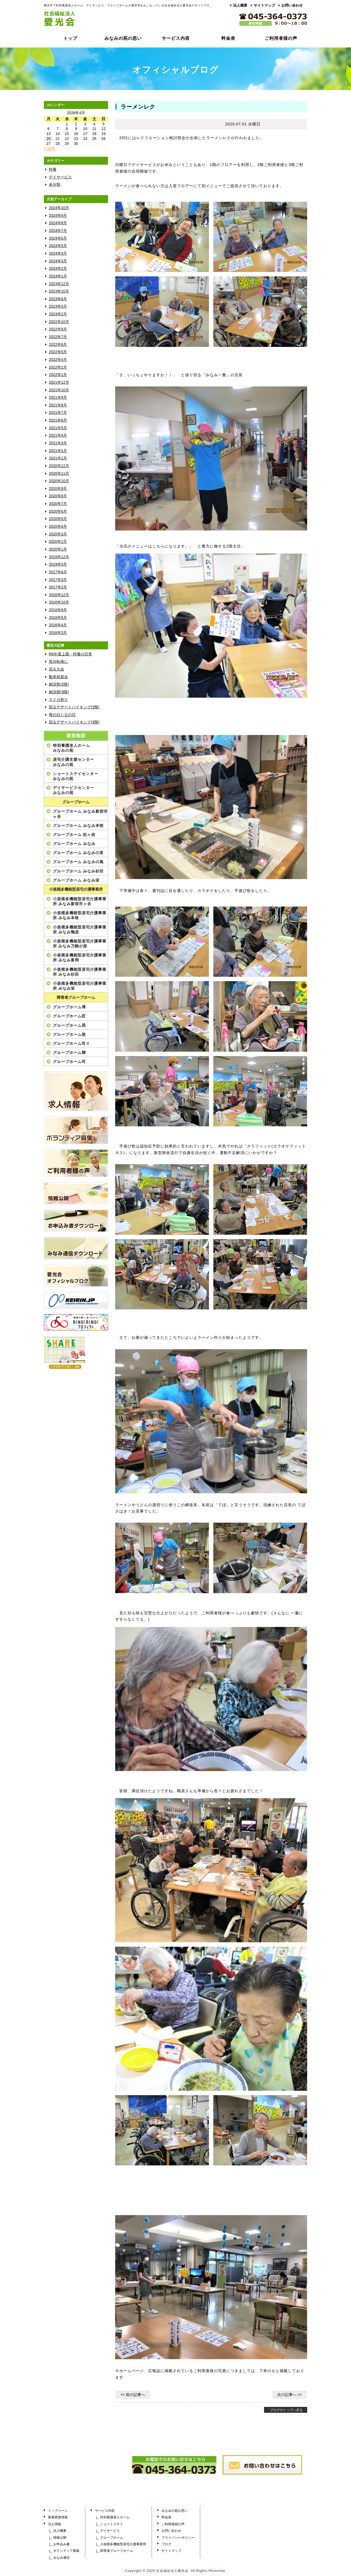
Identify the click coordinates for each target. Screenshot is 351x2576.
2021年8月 (58, 405)
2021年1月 (58, 458)
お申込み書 (61, 2544)
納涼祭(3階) (59, 692)
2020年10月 (59, 481)
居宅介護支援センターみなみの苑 (73, 762)
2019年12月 (59, 557)
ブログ (166, 2544)
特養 (52, 169)
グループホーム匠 (69, 1016)
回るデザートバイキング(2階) (74, 707)
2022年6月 (58, 345)
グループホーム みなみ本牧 (78, 825)
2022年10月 (59, 322)
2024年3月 (58, 261)
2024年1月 (58, 276)
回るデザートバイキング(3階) (74, 722)
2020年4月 (58, 526)
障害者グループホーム (76, 997)
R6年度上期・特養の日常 (70, 654)
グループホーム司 (69, 1061)
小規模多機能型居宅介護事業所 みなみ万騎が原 (79, 943)
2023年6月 (58, 299)
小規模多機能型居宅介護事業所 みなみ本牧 (79, 915)
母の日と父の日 (62, 715)
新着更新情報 (58, 2517)
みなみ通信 (61, 2558)
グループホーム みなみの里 (78, 853)
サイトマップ (264, 5)
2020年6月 (58, 511)
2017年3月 (58, 580)
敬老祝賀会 (58, 677)
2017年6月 (58, 572)
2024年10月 (59, 208)
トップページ (58, 2511)
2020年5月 (58, 519)
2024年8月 (58, 223)
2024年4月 (58, 253)
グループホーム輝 (69, 1052)
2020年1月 (58, 549)
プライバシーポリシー (178, 2537)
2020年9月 (58, 489)
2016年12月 (59, 595)
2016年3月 (58, 633)
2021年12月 (59, 382)
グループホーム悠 (69, 1034)
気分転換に (58, 662)
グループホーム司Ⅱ (71, 1043)
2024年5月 (58, 246)
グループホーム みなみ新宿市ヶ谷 (80, 813)
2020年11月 (59, 474)
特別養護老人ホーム (115, 2517)
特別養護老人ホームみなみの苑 (71, 748)
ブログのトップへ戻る (286, 2410)
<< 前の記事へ (133, 2395)
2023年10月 (59, 291)
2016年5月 (58, 618)
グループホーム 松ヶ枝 (74, 834)
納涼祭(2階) (59, 684)
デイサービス (60, 177)
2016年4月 (58, 625)
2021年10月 (59, 390)
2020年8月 (58, 496)
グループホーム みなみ (74, 843)
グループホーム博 (69, 1007)
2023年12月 (59, 284)
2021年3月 (58, 443)
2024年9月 (58, 216)
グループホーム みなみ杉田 (78, 871)
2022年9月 (58, 329)
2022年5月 (58, 352)
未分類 (54, 185)
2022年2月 (58, 367)
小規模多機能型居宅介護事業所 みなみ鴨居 (79, 929)
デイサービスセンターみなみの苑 (73, 790)
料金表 (228, 38)
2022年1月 (58, 375)
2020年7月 (58, 504)
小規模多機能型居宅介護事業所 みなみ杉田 (79, 971)
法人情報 (54, 2524)
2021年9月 (58, 397)
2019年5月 (58, 564)
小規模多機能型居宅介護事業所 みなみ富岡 (79, 957)
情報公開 (59, 2537)
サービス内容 (176, 38)
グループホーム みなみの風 (78, 862)
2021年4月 (58, 435)
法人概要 (240, 5)
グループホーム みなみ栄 (76, 880)
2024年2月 (58, 268)
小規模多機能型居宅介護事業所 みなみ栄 (79, 985)
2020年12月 (59, 466)
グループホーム (76, 802)
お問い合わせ (292, 5)
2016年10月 (59, 602)
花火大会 (56, 669)
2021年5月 (58, 428)
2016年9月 (58, 610)
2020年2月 (58, 542)
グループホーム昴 (69, 1025)
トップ (70, 38)
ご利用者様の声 (281, 38)
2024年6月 (58, 238)
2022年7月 (58, 337)
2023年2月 (58, 314)
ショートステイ (111, 2524)
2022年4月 (58, 360)
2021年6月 (58, 420)
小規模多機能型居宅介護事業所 (76, 889)
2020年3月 (58, 534)
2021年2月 (58, 451)
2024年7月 (58, 231)
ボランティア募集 (66, 2551)
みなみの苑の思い (123, 38)
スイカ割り (58, 700)
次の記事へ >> (289, 2395)
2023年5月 (58, 306)
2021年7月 (58, 413)
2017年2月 (58, 587)
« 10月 (49, 149)
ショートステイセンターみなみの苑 (75, 776)
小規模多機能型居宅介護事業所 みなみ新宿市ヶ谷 (79, 901)
